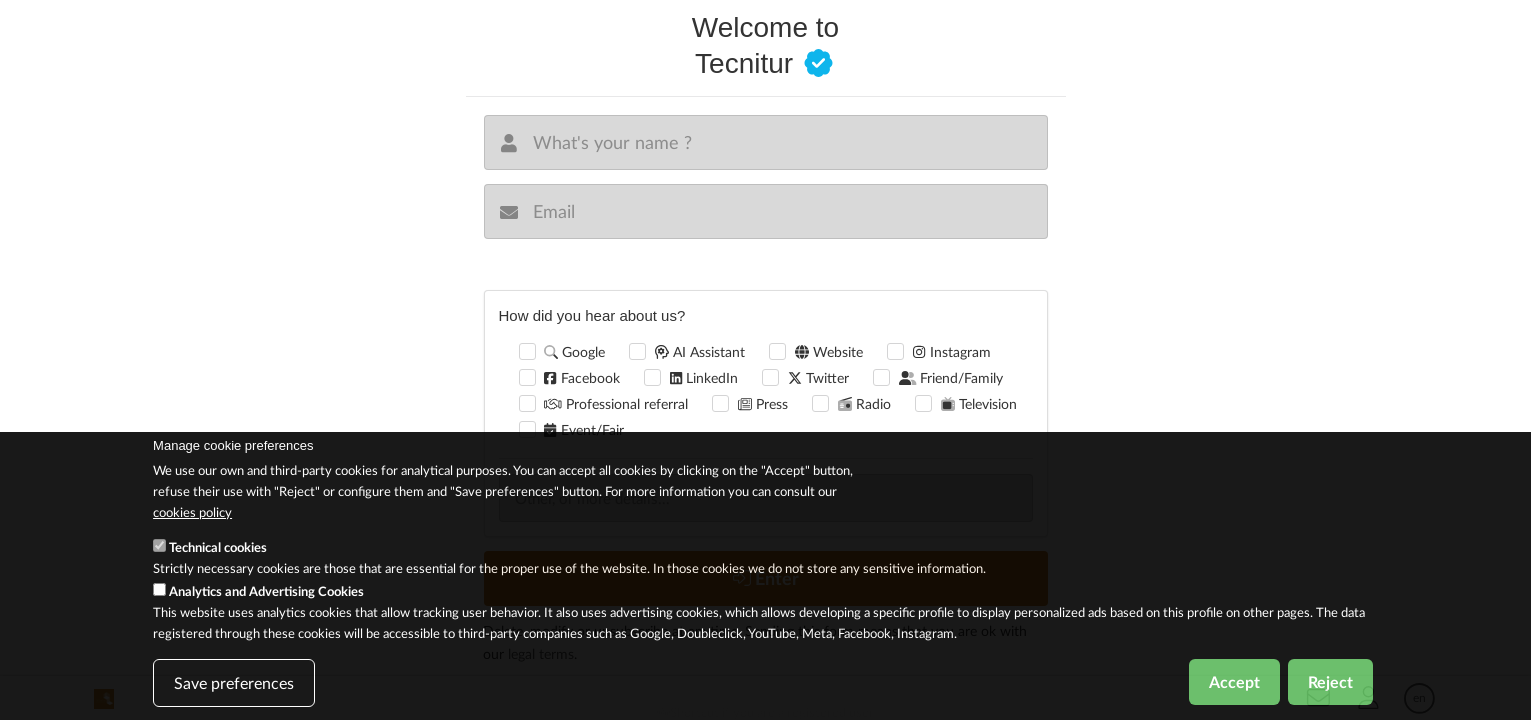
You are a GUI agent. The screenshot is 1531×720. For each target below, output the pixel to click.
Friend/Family (951, 377)
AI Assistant (700, 351)
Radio (864, 403)
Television (979, 403)
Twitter (818, 377)
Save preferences (234, 691)
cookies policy (192, 520)
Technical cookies (218, 556)
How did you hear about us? (592, 315)
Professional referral (616, 403)
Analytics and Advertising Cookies (266, 600)
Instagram (951, 351)
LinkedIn (704, 377)
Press (763, 403)
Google (574, 351)
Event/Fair (583, 429)
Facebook (581, 377)
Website (829, 351)
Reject (1330, 690)
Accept (1234, 690)
